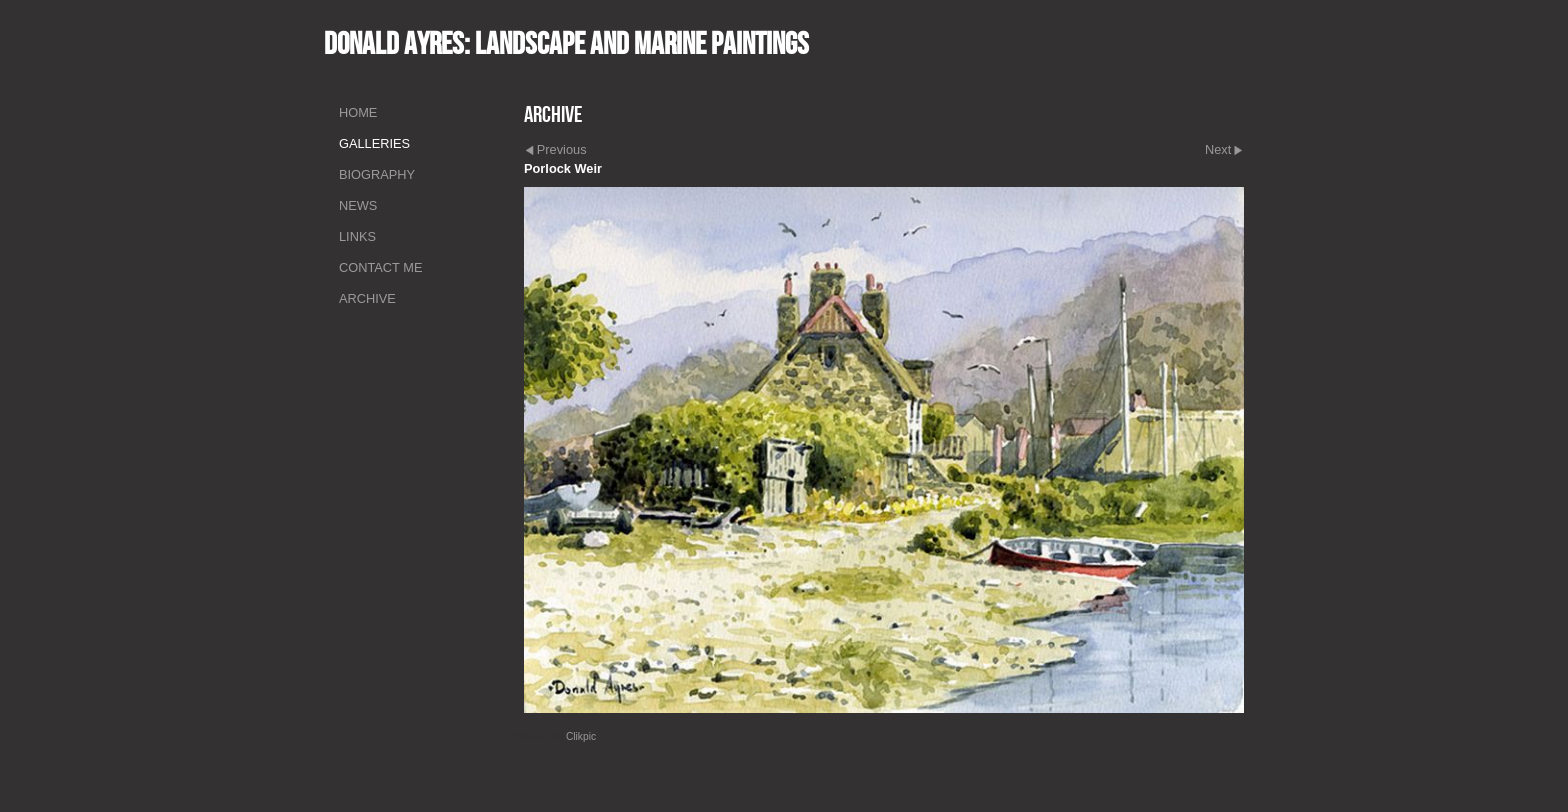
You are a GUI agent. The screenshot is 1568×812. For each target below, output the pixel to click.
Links (357, 236)
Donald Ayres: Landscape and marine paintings (566, 43)
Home (358, 112)
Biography (377, 174)
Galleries (374, 143)
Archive (367, 298)
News (358, 205)
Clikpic (581, 736)
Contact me (380, 267)
